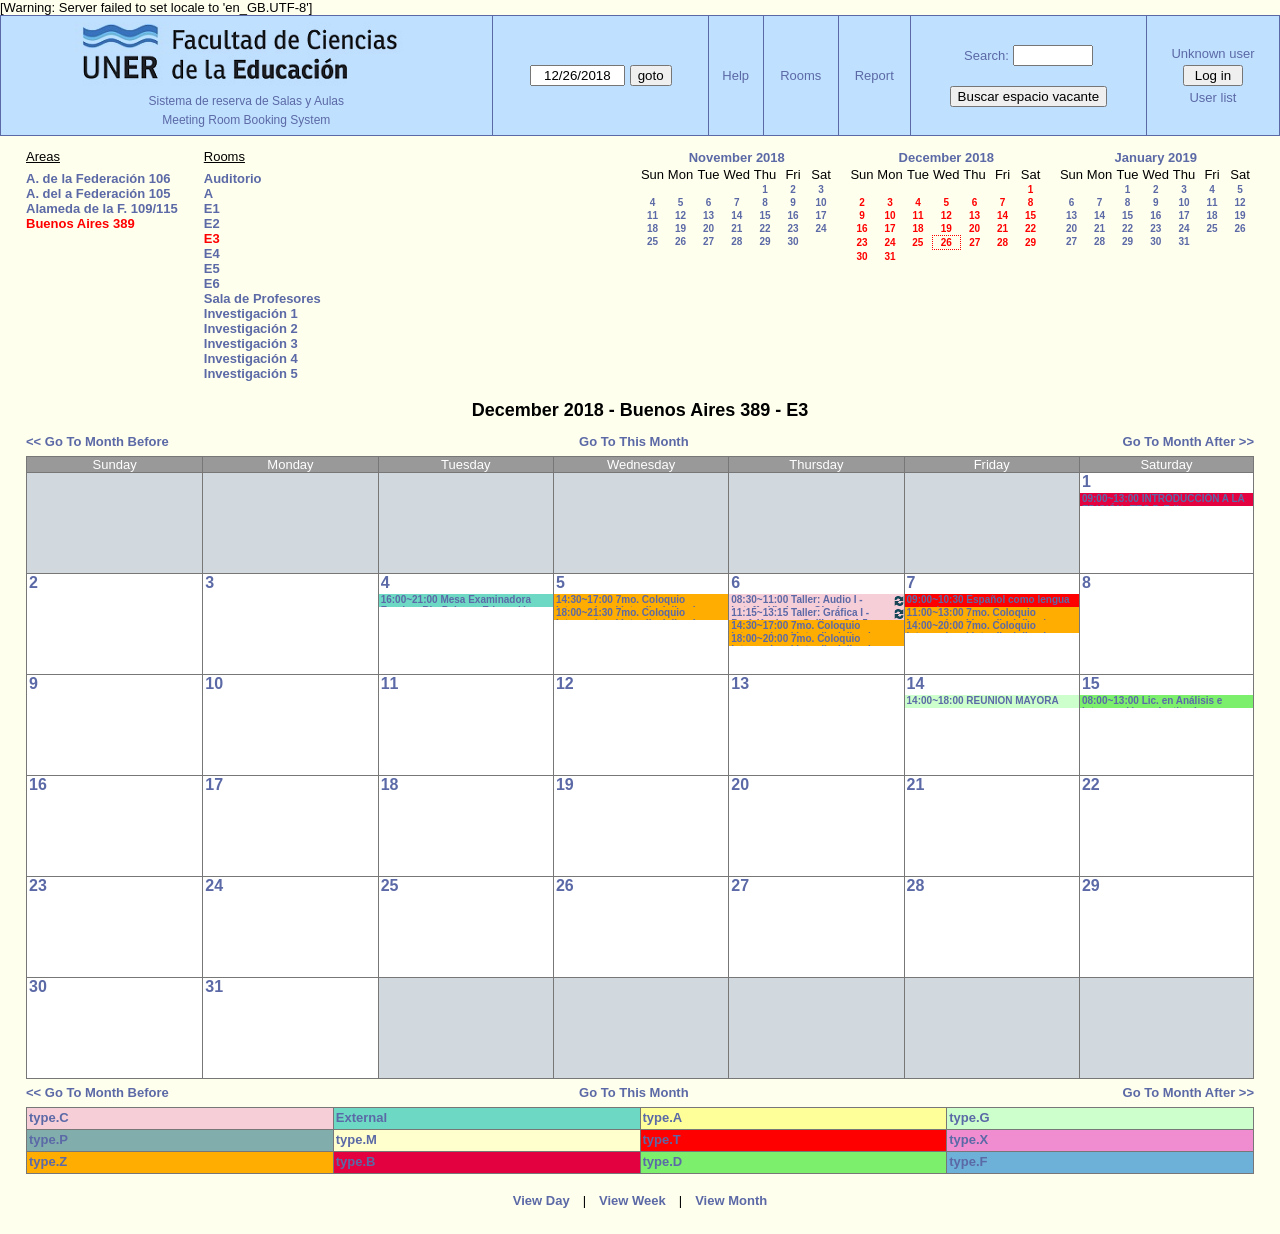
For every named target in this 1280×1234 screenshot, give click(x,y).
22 (764, 228)
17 (820, 215)
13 (708, 215)
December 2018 (946, 157)
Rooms (800, 75)
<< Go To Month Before (97, 441)
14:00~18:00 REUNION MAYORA (983, 700)
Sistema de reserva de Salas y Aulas (246, 101)
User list (1212, 97)
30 (792, 241)
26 (680, 241)
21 (736, 228)
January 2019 (1156, 157)
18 (652, 228)
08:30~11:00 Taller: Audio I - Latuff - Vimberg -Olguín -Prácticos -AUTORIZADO (818, 600)
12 (680, 215)
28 (736, 241)
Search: (986, 55)
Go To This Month (634, 441)
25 (652, 241)
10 (820, 202)
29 (764, 241)
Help (735, 75)
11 (652, 215)
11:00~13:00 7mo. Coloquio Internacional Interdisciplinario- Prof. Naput (981, 613)
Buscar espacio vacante (1029, 96)
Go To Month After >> (1188, 441)
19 (680, 228)
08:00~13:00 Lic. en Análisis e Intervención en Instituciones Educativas (1152, 701)
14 (736, 215)
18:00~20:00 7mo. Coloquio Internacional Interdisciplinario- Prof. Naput (805, 639)
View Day (541, 1200)
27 (708, 241)
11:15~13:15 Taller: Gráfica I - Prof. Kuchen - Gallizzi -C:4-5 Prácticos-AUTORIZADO (818, 613)
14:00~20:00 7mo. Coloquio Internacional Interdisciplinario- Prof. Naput (981, 626)
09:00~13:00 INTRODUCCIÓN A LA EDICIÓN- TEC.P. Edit (1163, 499)
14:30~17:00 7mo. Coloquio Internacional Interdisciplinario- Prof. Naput (630, 600)
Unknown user (1212, 53)
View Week (632, 1200)
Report (874, 75)
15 (764, 215)
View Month (731, 1200)
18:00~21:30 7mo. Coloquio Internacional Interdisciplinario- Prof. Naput (630, 613)
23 (792, 228)
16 (792, 215)
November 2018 (737, 157)
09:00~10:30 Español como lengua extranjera (988, 600)
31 (889, 256)
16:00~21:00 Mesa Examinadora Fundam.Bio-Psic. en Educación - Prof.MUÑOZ (460, 600)
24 (820, 228)
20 (708, 228)
